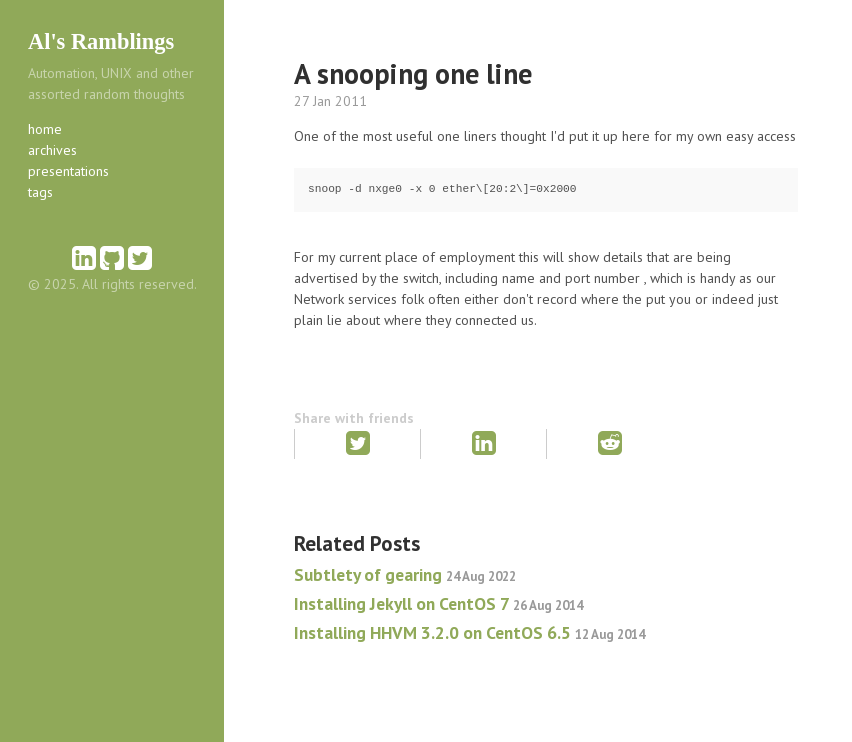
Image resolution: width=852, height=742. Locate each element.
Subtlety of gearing (405, 574)
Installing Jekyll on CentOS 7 (438, 603)
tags (40, 192)
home (45, 129)
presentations (68, 171)
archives (52, 150)
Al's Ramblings (101, 41)
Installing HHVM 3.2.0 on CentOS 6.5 (469, 632)
